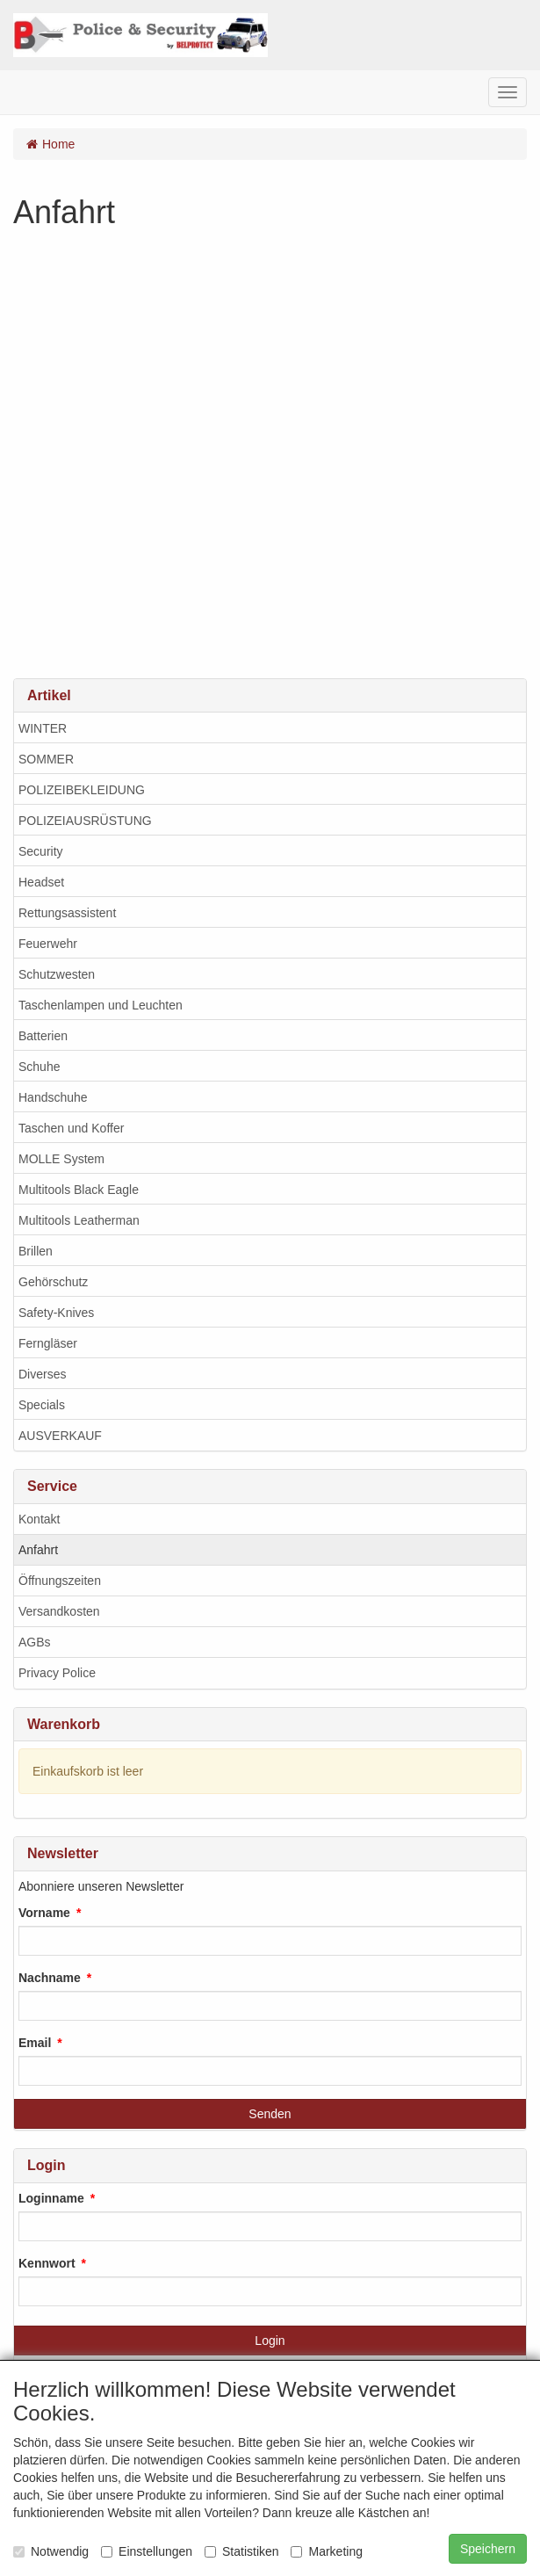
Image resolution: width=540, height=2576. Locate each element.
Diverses (42, 1374)
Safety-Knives (56, 1313)
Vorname (44, 1913)
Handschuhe (53, 1097)
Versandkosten (59, 1611)
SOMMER (46, 759)
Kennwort (47, 2263)
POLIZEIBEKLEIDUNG (81, 790)
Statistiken (242, 2551)
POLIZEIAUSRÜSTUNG (85, 821)
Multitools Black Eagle (78, 1190)
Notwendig (51, 2551)
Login (269, 2341)
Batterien (43, 1036)
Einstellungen (146, 2551)
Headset (41, 882)
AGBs (34, 1642)
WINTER (42, 728)
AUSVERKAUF (60, 1436)
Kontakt (39, 1519)
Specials (41, 1405)
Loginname (51, 2198)
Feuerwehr (47, 944)
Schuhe (39, 1067)
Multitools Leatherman (79, 1220)
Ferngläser (47, 1343)
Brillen (35, 1251)
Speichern (487, 2549)
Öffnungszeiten (59, 1581)
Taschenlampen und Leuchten (100, 1005)
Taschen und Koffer (71, 1128)
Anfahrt (38, 1550)
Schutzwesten (56, 974)
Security (40, 851)
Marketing (326, 2551)
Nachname (49, 1978)
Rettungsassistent (67, 913)
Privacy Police (57, 1673)
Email (34, 2043)
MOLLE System (61, 1159)
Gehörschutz (53, 1282)
